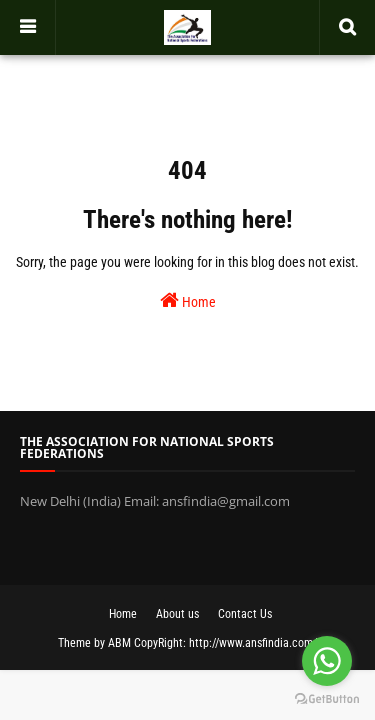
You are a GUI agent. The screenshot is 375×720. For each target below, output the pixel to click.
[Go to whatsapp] (327, 661)
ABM (119, 643)
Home (188, 300)
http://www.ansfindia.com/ (253, 643)
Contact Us (245, 614)
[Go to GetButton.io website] (327, 699)
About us (177, 614)
